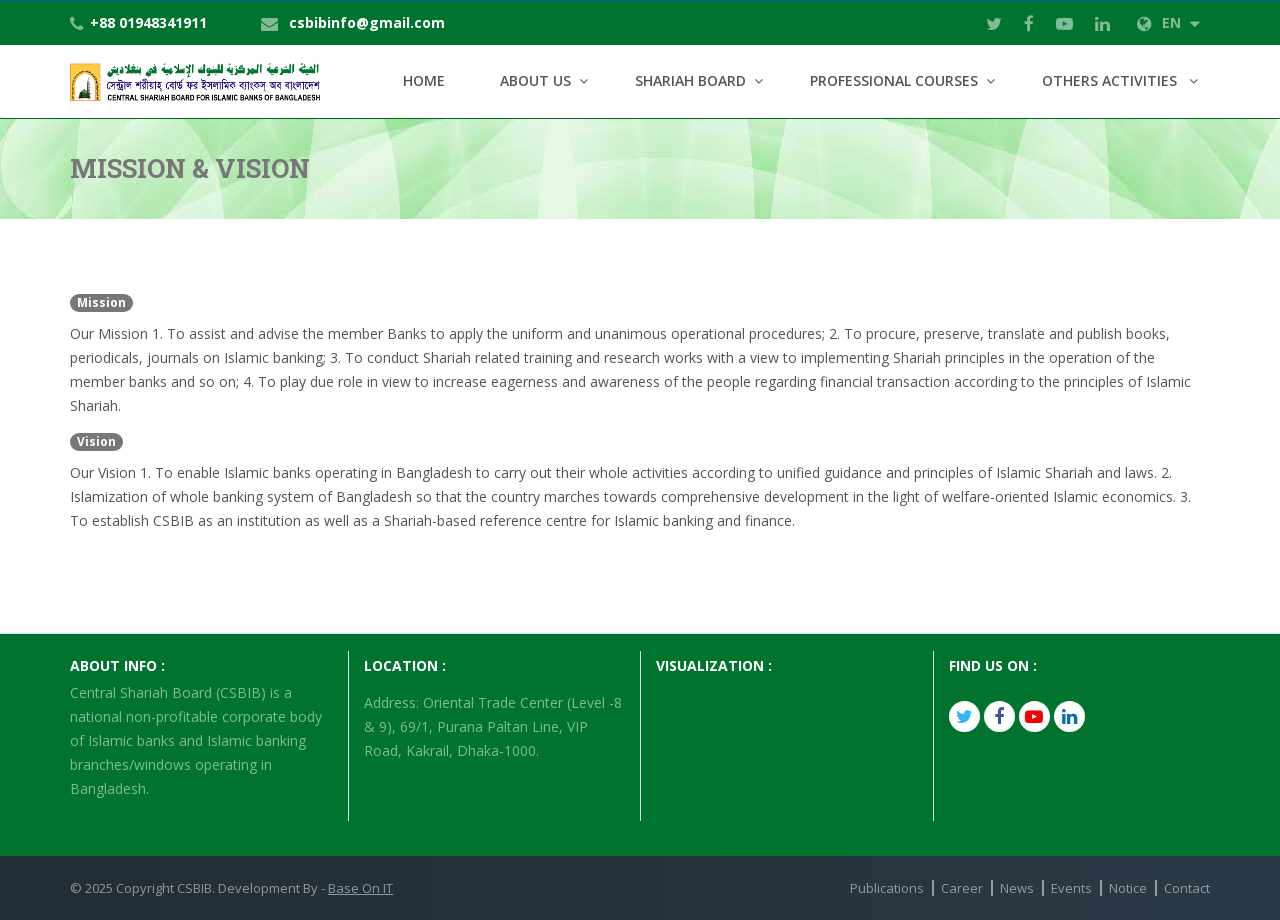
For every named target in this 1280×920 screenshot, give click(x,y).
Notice (1128, 888)
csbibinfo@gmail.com (367, 22)
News (1017, 888)
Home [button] (424, 80)
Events (1071, 888)
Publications (887, 888)
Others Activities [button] (1111, 80)
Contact (1187, 888)
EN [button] (1168, 22)
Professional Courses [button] (894, 80)
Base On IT (360, 888)
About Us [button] (535, 80)
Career (962, 888)
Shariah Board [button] (690, 80)
